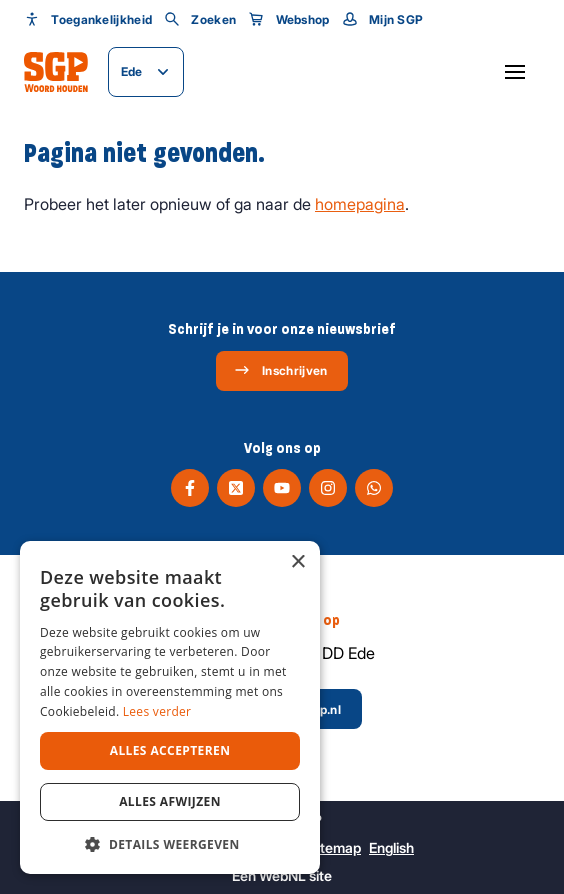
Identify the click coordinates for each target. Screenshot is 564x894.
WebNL (282, 875)
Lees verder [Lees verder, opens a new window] (157, 711)
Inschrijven (280, 370)
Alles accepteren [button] (170, 750)
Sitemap (334, 847)
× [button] (297, 562)
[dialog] (170, 707)
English (391, 847)
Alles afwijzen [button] (170, 801)
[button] (170, 844)
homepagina (360, 204)
